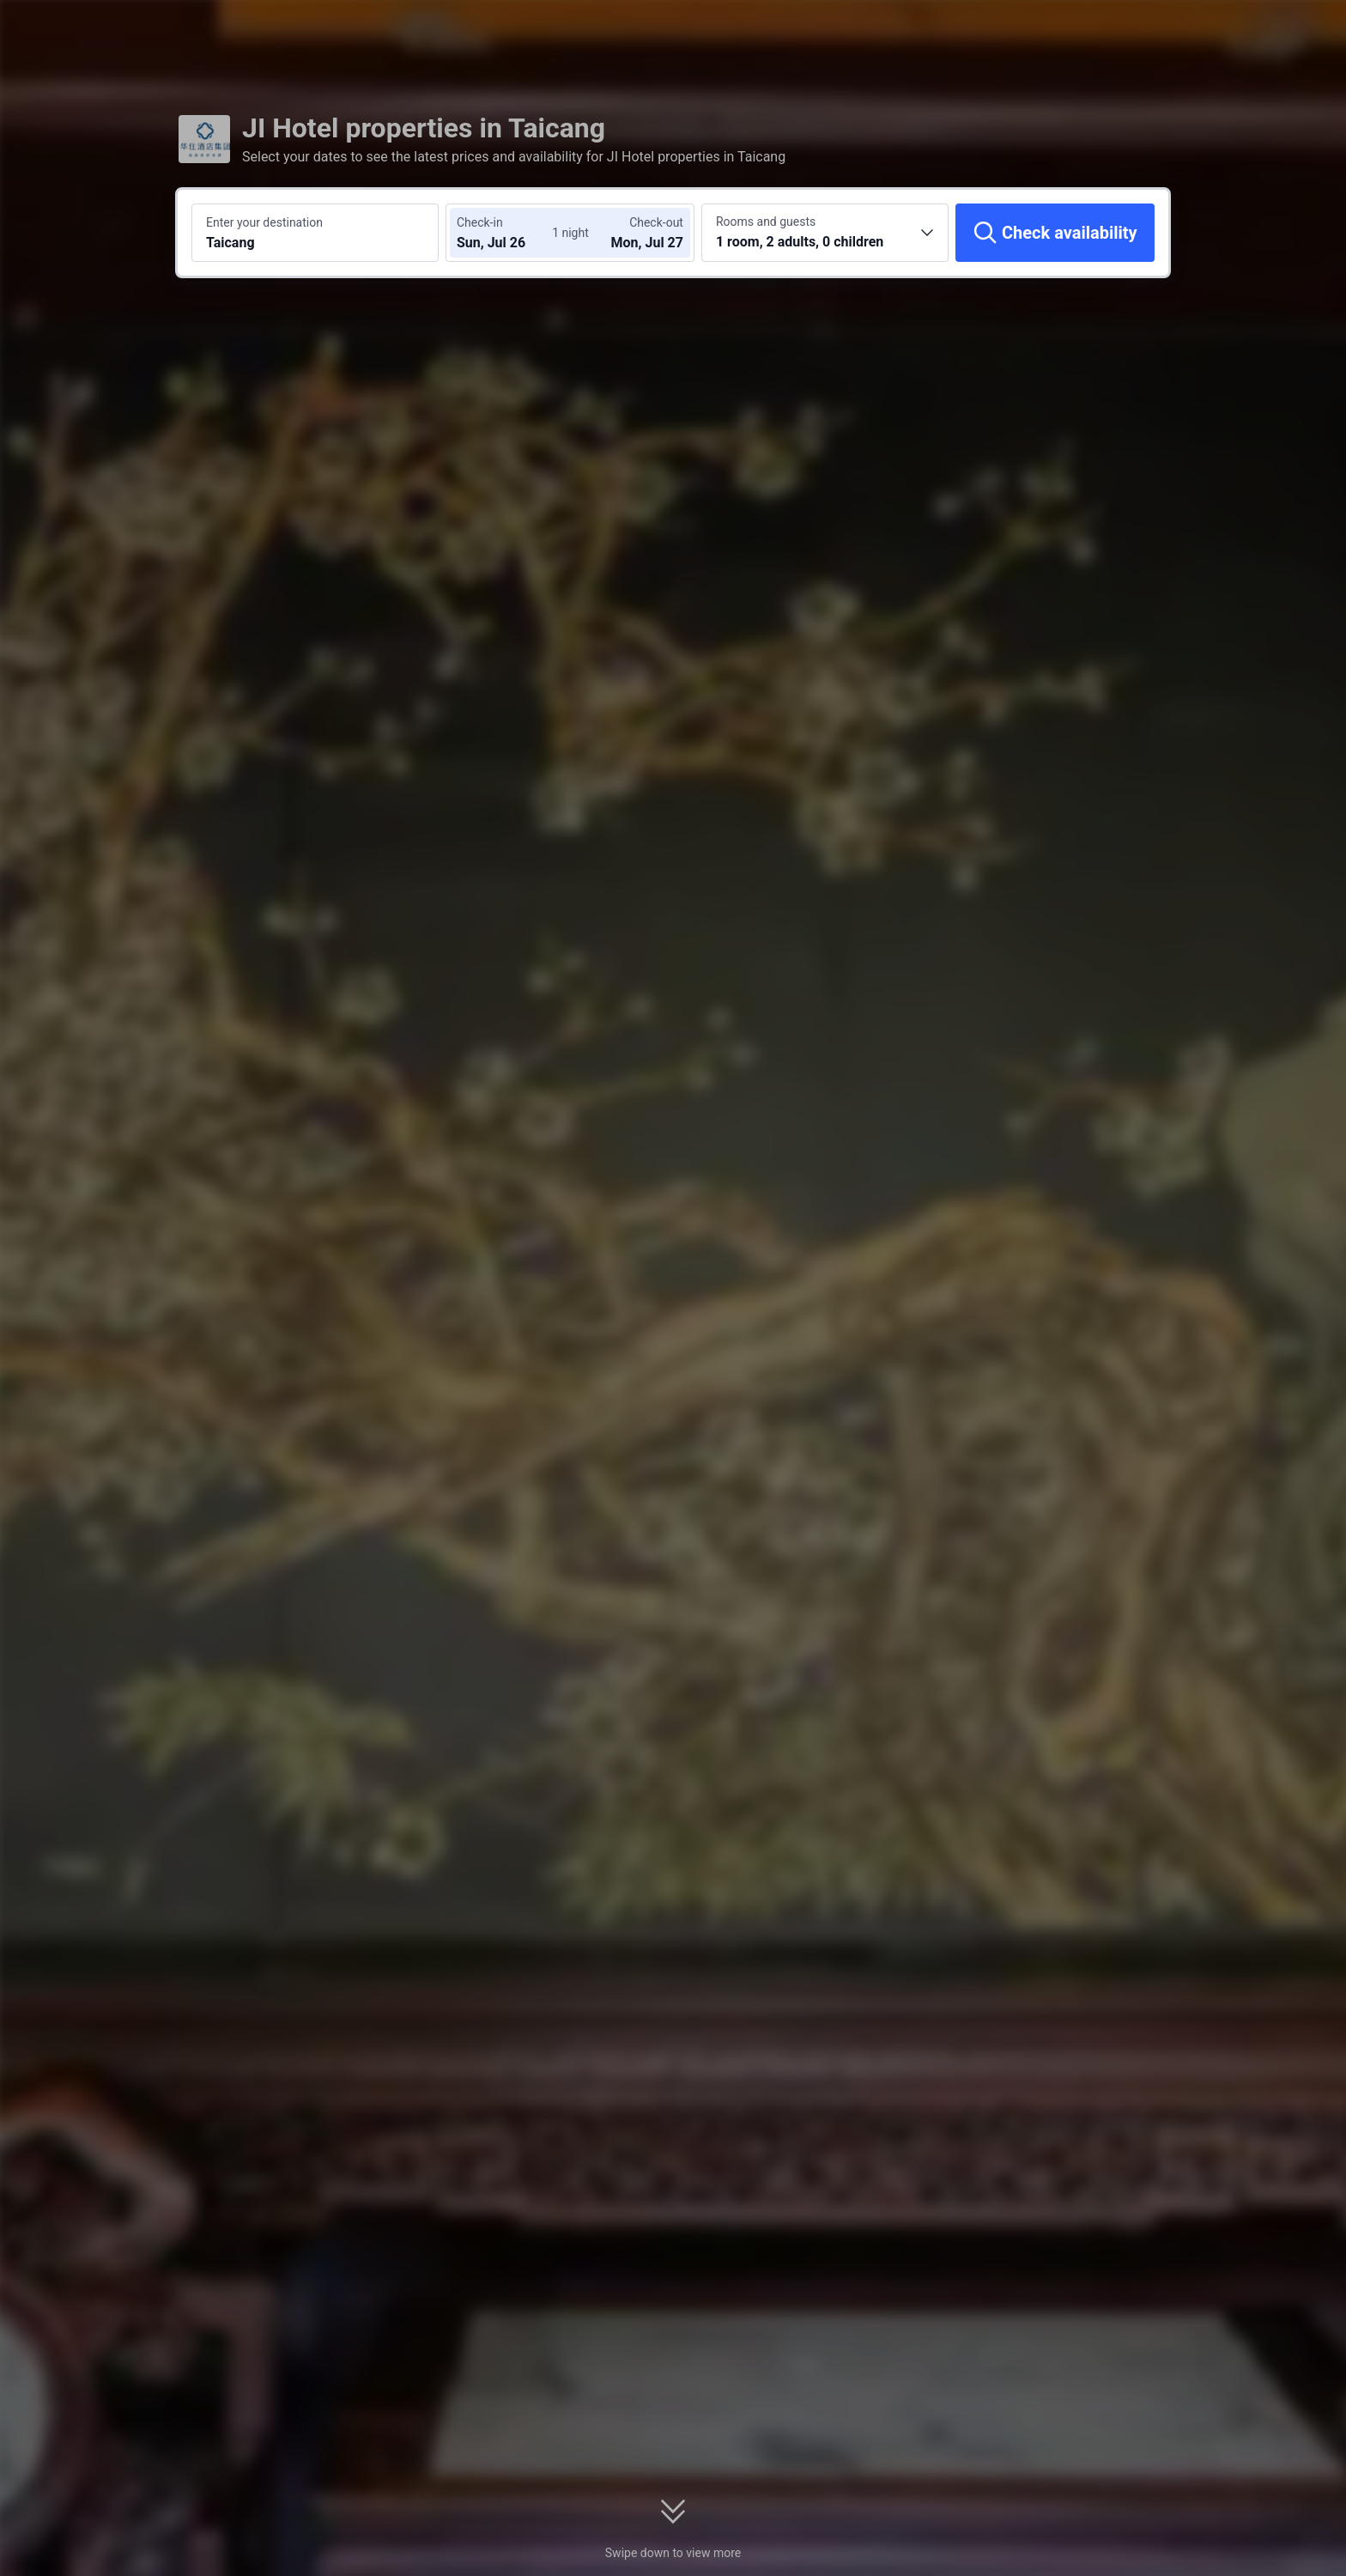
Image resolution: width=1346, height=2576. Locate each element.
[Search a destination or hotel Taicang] (315, 233)
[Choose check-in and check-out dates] (508, 232)
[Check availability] (1055, 233)
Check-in (480, 222)
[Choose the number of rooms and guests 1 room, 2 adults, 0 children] (825, 232)
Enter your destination (264, 222)
